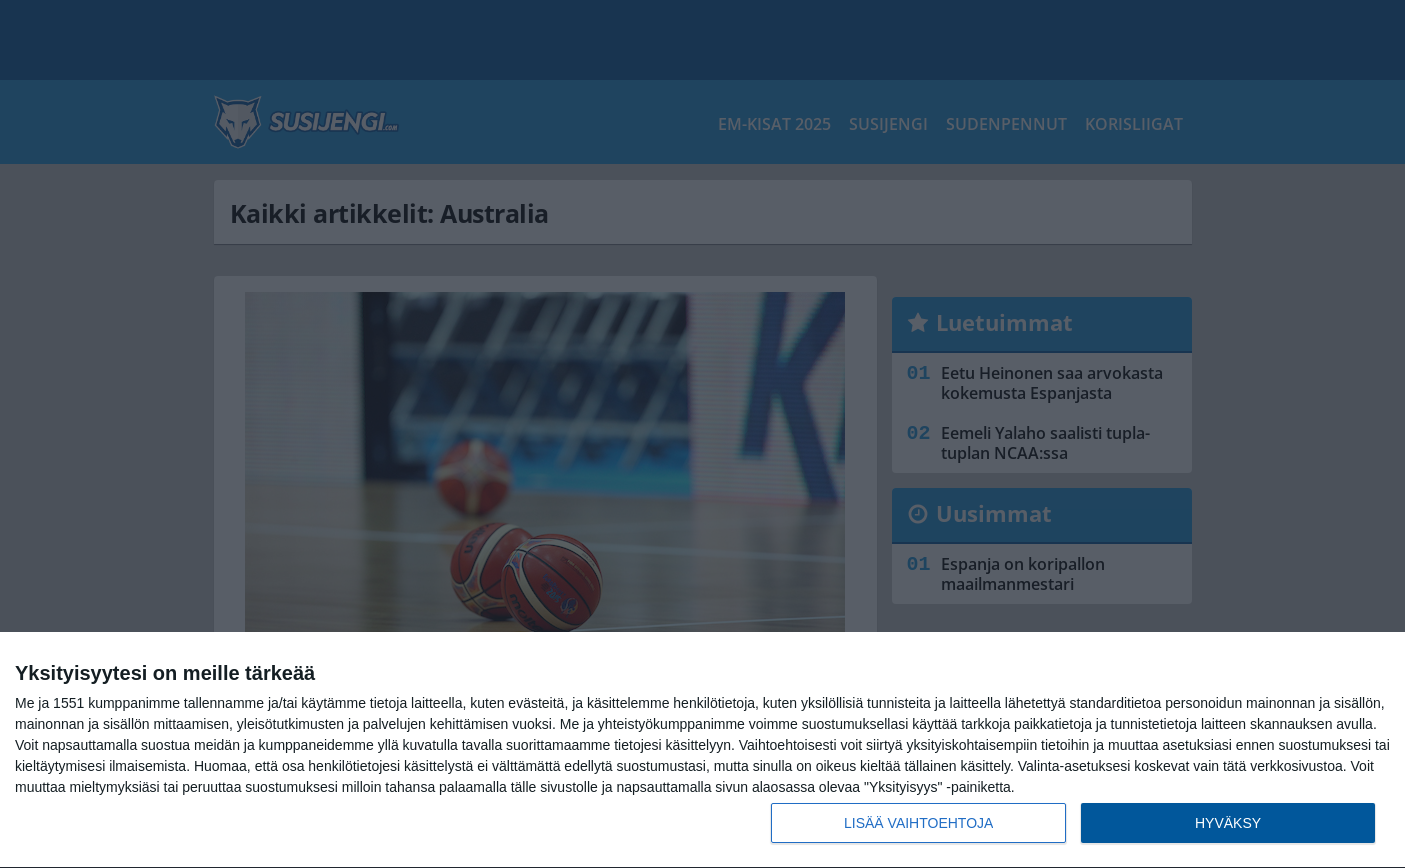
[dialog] (702, 750)
